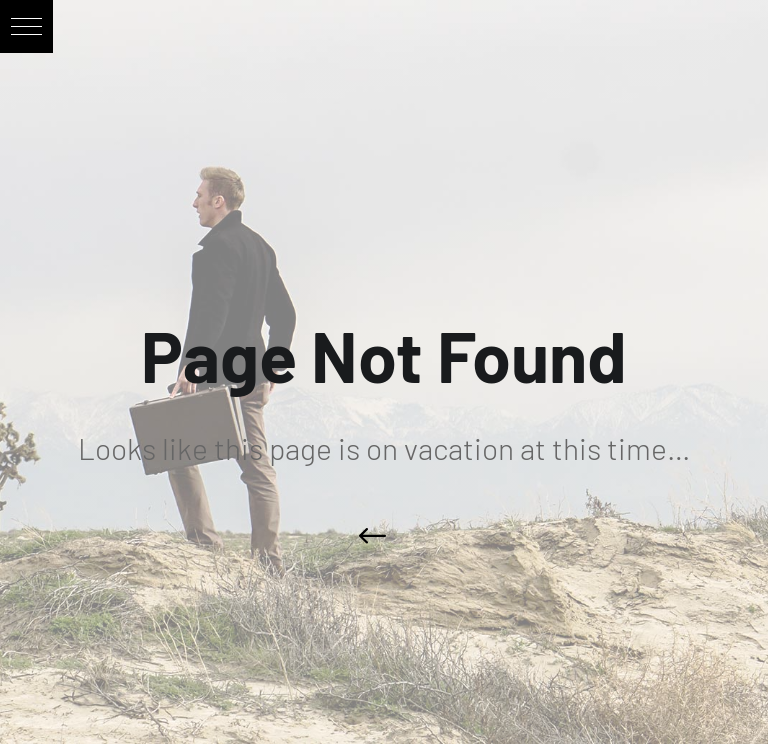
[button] (26, 26)
